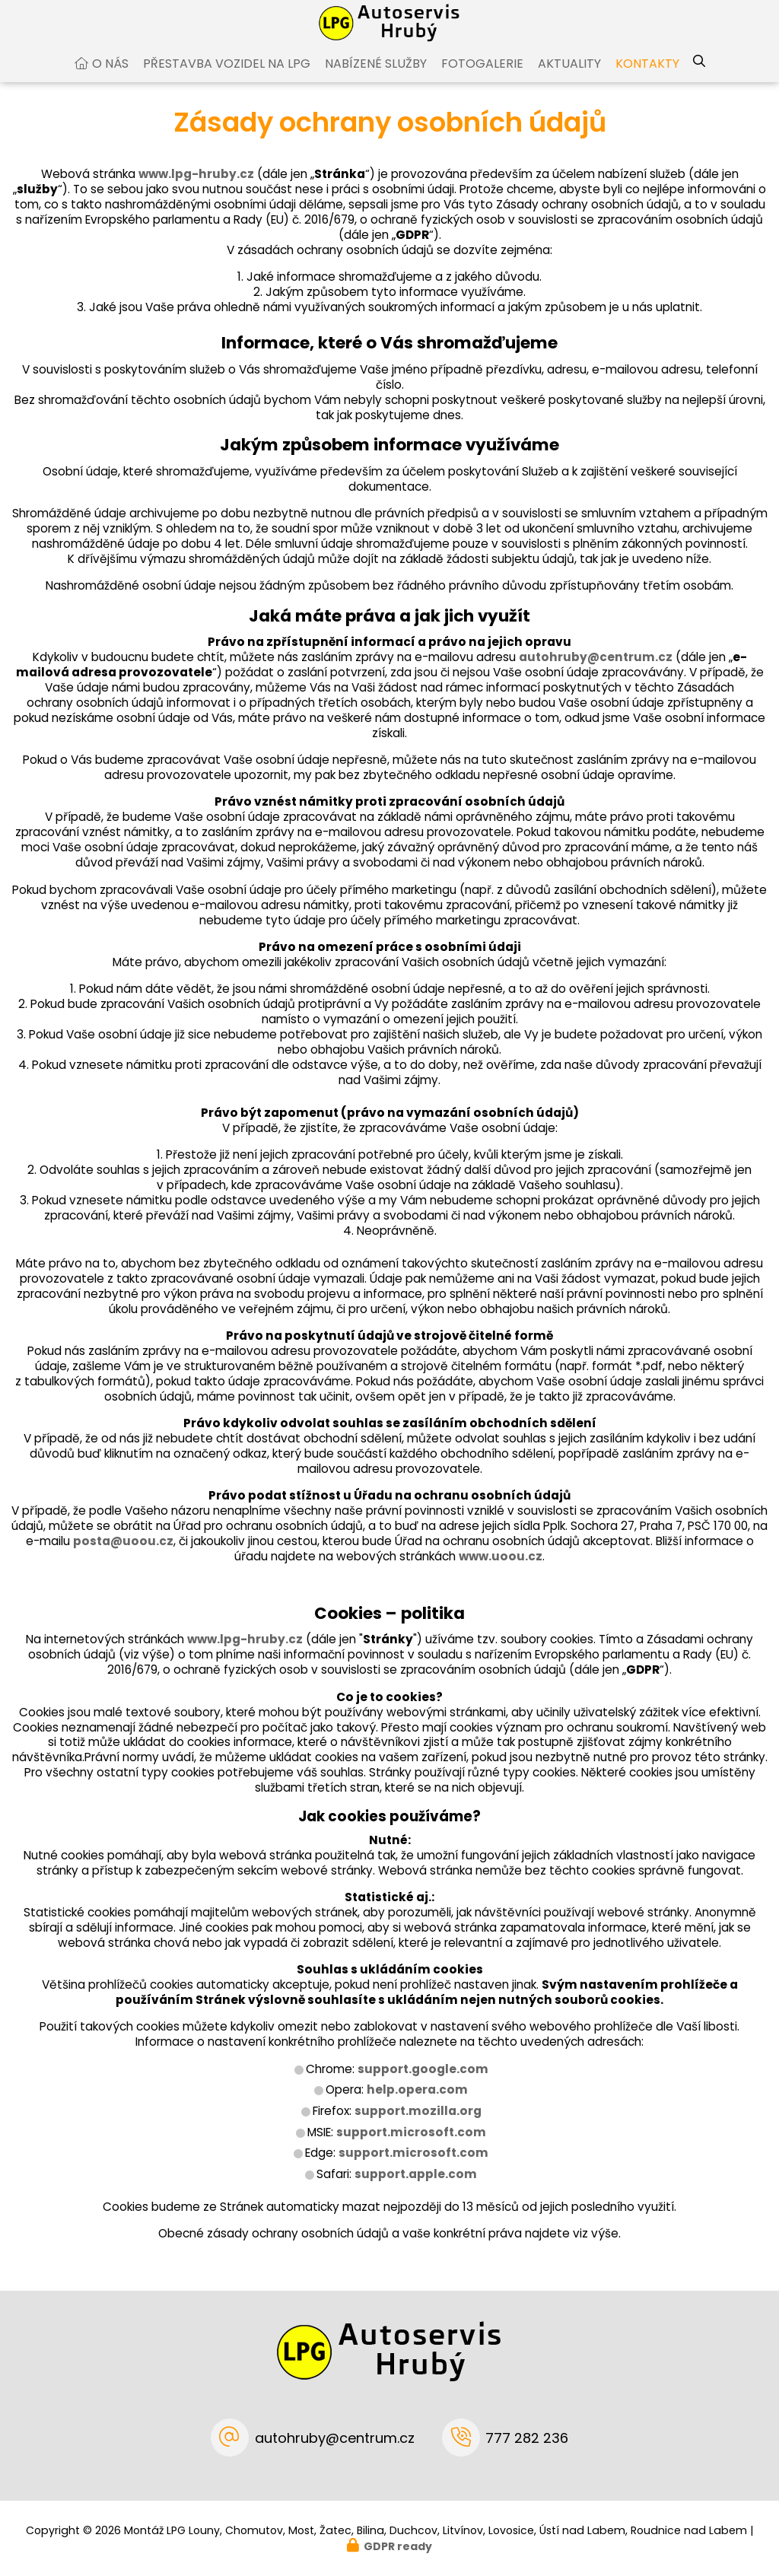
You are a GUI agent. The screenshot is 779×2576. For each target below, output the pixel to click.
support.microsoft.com (411, 2147)
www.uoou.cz (500, 1571)
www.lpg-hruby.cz (196, 189)
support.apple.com (416, 2189)
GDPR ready (398, 2546)
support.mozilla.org (418, 2126)
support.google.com (423, 2084)
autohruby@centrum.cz (595, 672)
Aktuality (569, 78)
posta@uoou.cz (123, 1556)
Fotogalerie (482, 78)
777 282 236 (526, 2437)
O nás (110, 78)
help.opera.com (417, 2105)
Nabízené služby (376, 78)
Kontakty (647, 78)
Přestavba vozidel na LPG (226, 78)
